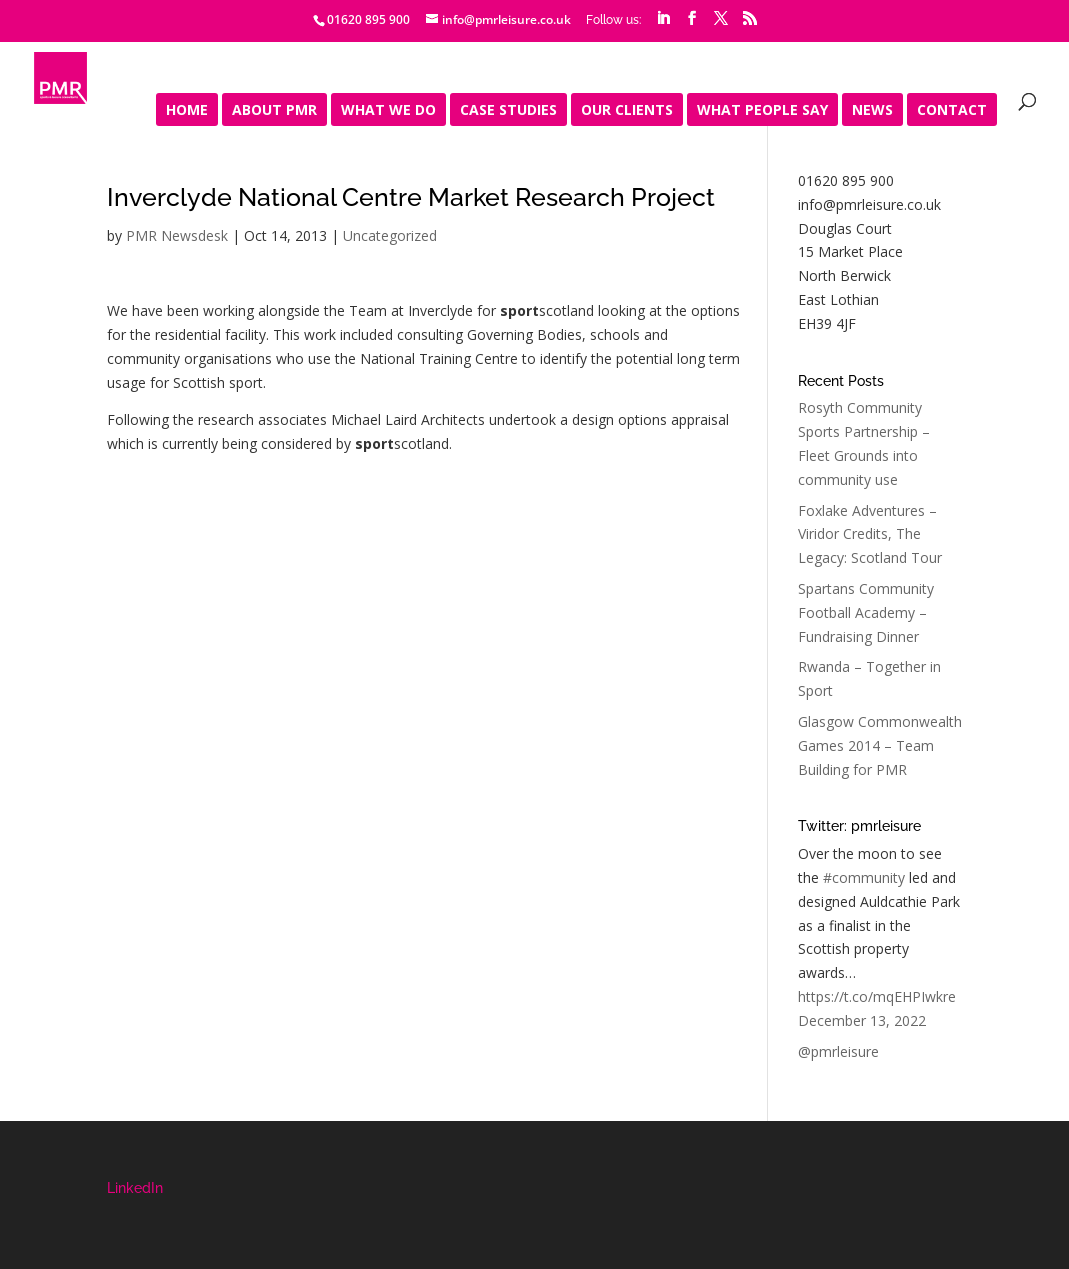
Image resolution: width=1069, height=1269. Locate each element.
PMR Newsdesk (177, 235)
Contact (952, 111)
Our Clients (627, 111)
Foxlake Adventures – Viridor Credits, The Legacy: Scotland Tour (870, 534)
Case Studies (508, 111)
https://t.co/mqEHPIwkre (877, 996)
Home (187, 111)
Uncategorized (390, 235)
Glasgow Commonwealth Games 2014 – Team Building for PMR (880, 745)
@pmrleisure (838, 1051)
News (872, 111)
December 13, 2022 (862, 1020)
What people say (762, 111)
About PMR (274, 111)
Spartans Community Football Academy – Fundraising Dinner (866, 612)
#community (864, 877)
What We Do (388, 111)
